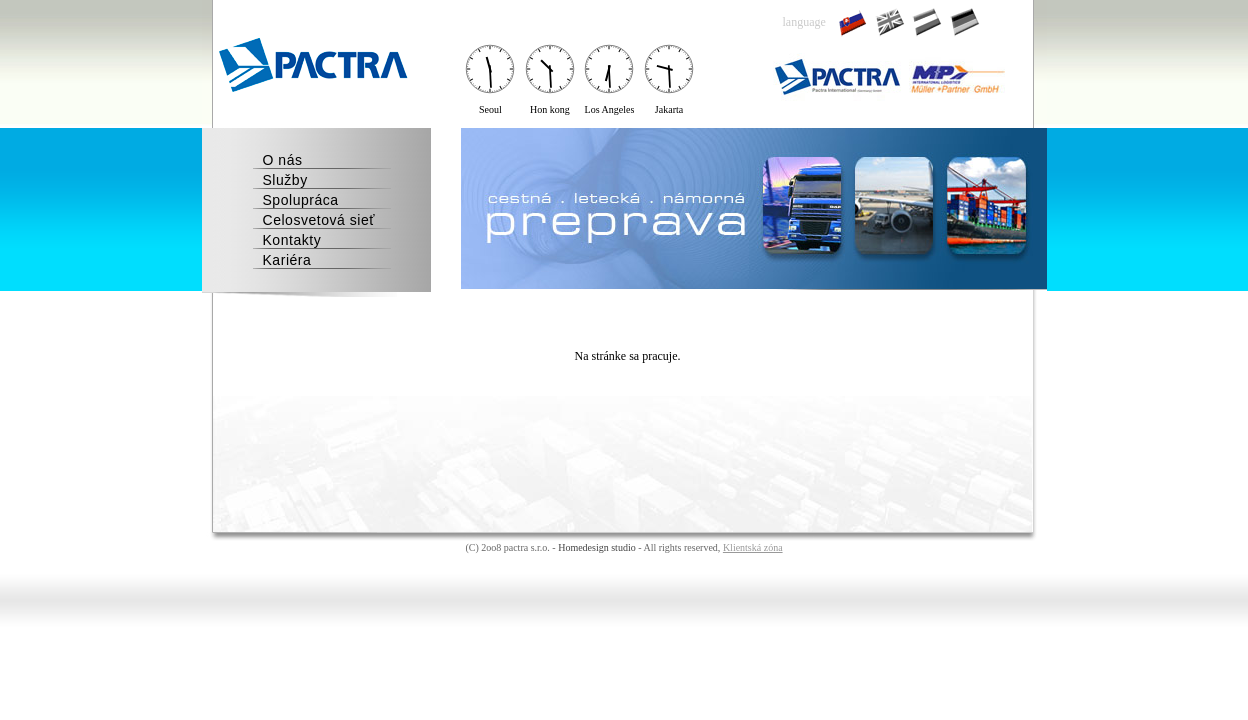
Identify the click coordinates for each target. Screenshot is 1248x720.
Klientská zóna (753, 547)
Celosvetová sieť (319, 220)
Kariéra (287, 260)
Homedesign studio (597, 547)
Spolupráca (301, 200)
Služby (285, 180)
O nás (283, 160)
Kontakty (292, 240)
